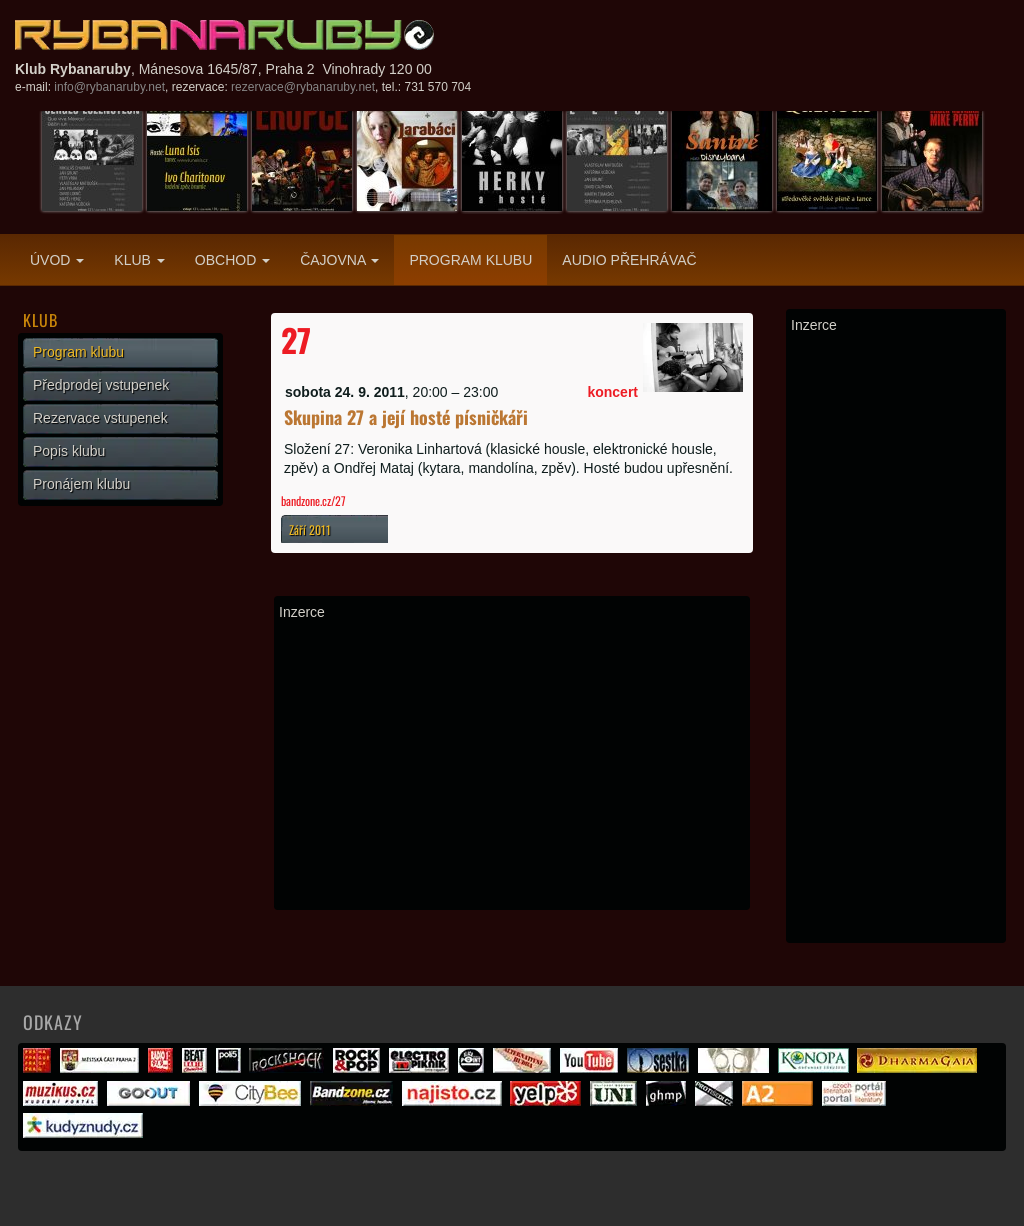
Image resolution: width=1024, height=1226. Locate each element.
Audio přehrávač (629, 260)
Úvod (57, 260)
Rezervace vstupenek (100, 418)
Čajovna (339, 260)
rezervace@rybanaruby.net (303, 87)
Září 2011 (310, 529)
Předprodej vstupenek (101, 385)
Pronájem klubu (81, 484)
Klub (139, 260)
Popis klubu (69, 451)
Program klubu (470, 260)
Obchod (232, 260)
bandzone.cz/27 (313, 500)
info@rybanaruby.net (109, 87)
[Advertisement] (512, 765)
